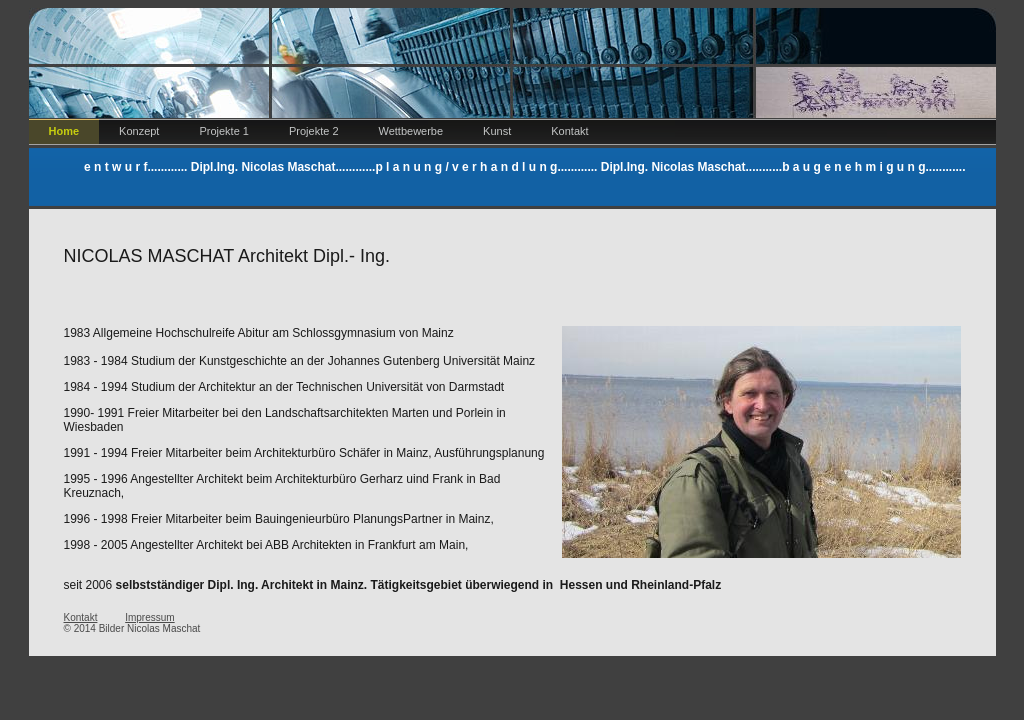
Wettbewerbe (411, 131)
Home (64, 131)
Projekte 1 (224, 131)
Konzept (139, 131)
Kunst (497, 131)
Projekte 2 (314, 131)
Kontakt (569, 131)
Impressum (149, 617)
